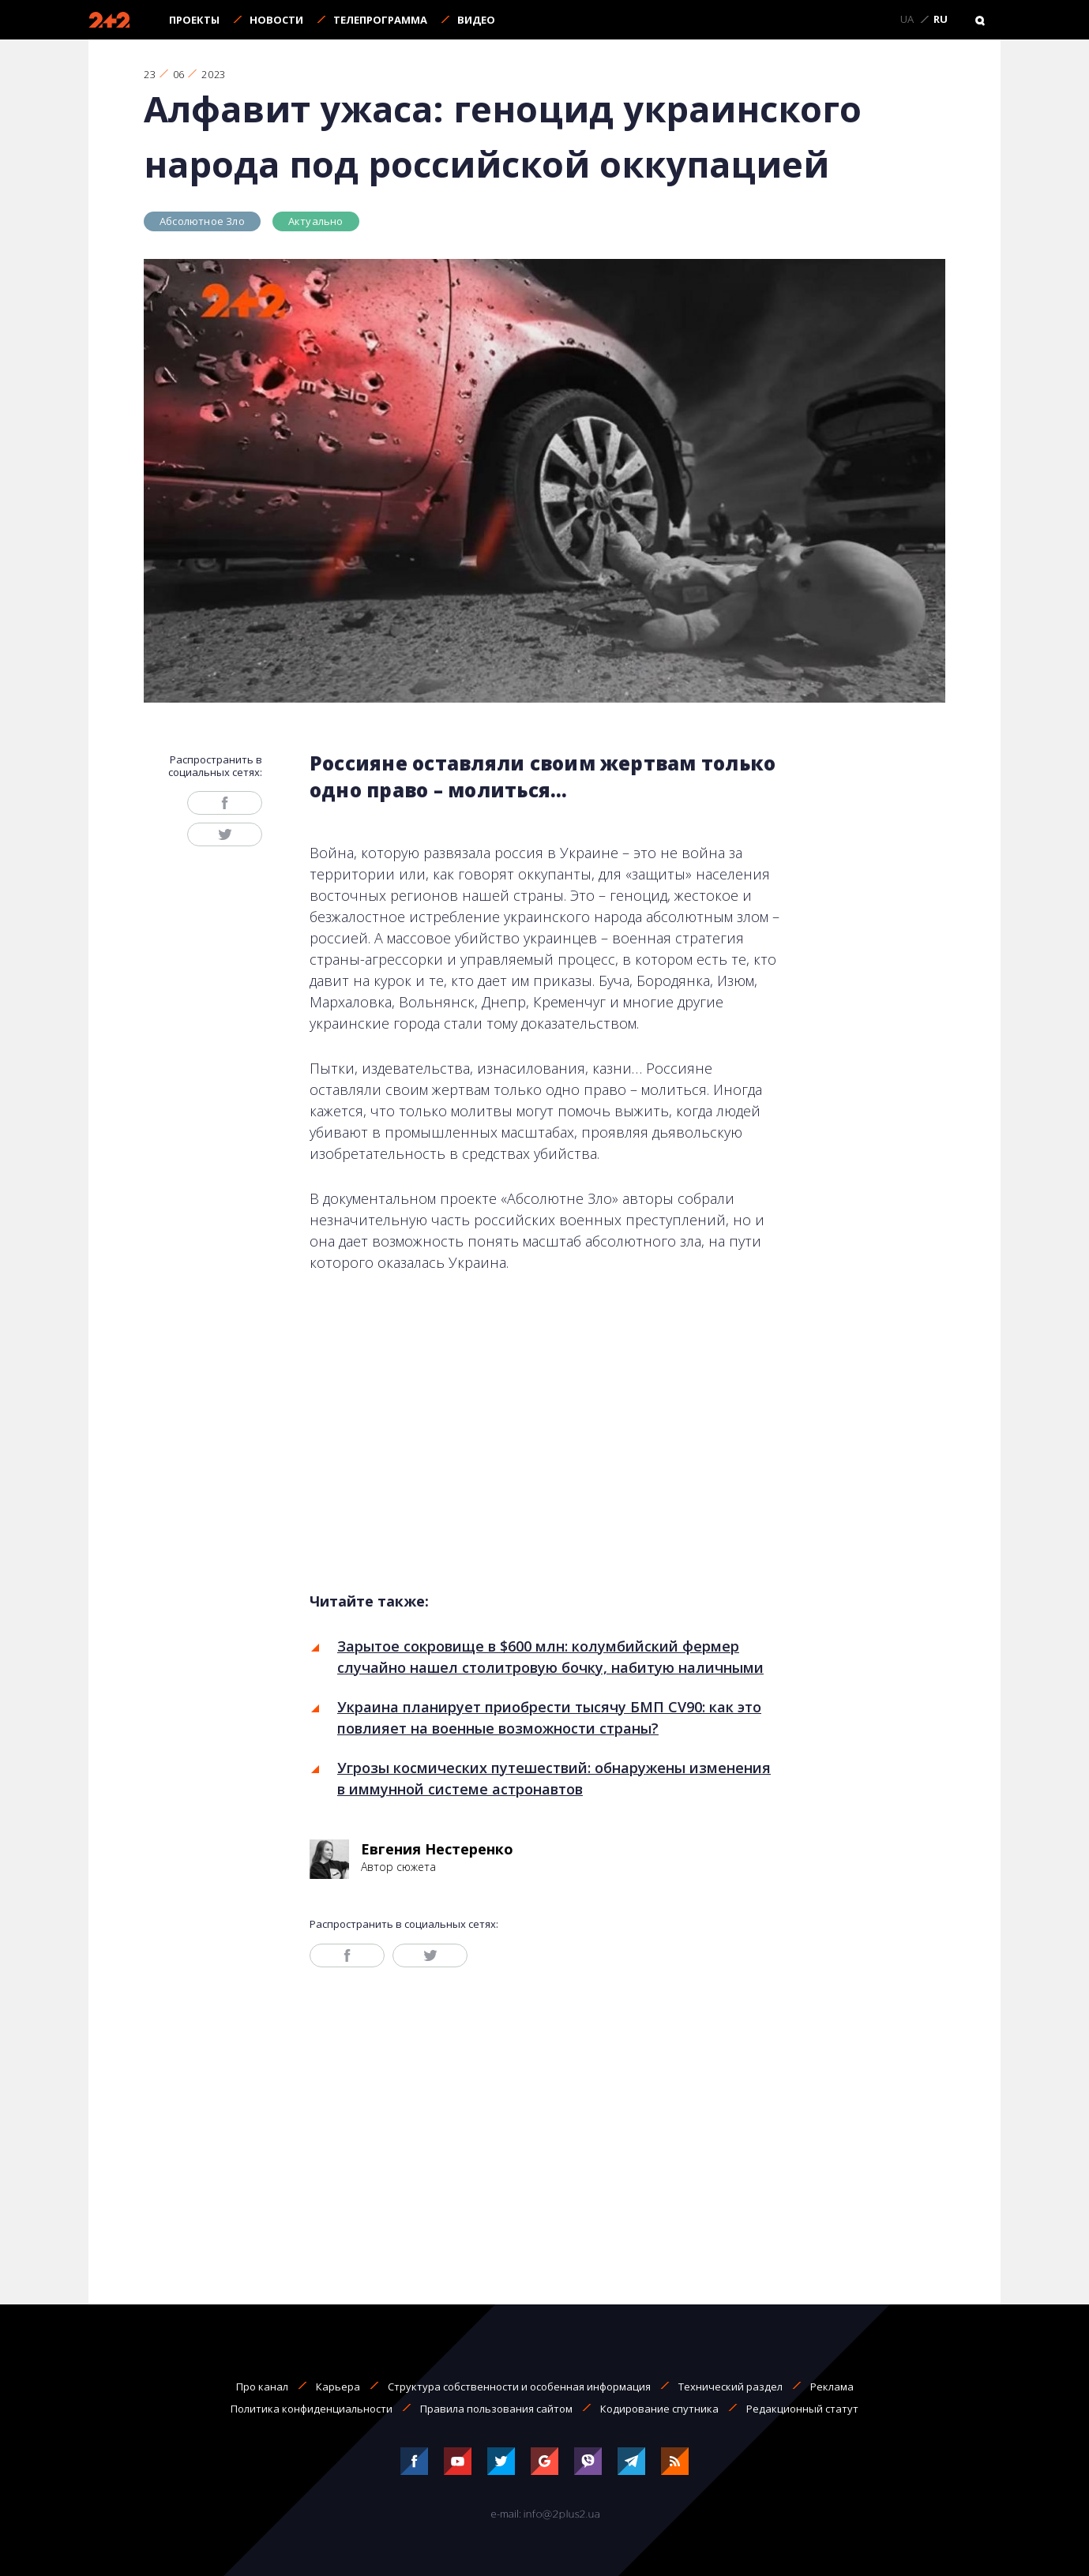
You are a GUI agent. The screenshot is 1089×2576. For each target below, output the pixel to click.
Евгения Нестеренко (437, 1848)
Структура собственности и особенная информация (519, 2386)
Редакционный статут (802, 2409)
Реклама (832, 2386)
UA (907, 19)
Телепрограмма (380, 20)
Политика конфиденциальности (311, 2409)
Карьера (338, 2386)
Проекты (194, 20)
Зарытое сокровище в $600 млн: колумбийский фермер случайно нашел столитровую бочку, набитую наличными (550, 1657)
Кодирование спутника (659, 2409)
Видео (476, 20)
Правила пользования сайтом (496, 2409)
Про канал (262, 2386)
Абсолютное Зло (202, 221)
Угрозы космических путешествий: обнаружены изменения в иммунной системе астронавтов (554, 1778)
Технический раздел (730, 2386)
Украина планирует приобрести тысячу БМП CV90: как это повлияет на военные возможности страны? (549, 1717)
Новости (276, 20)
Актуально (316, 221)
